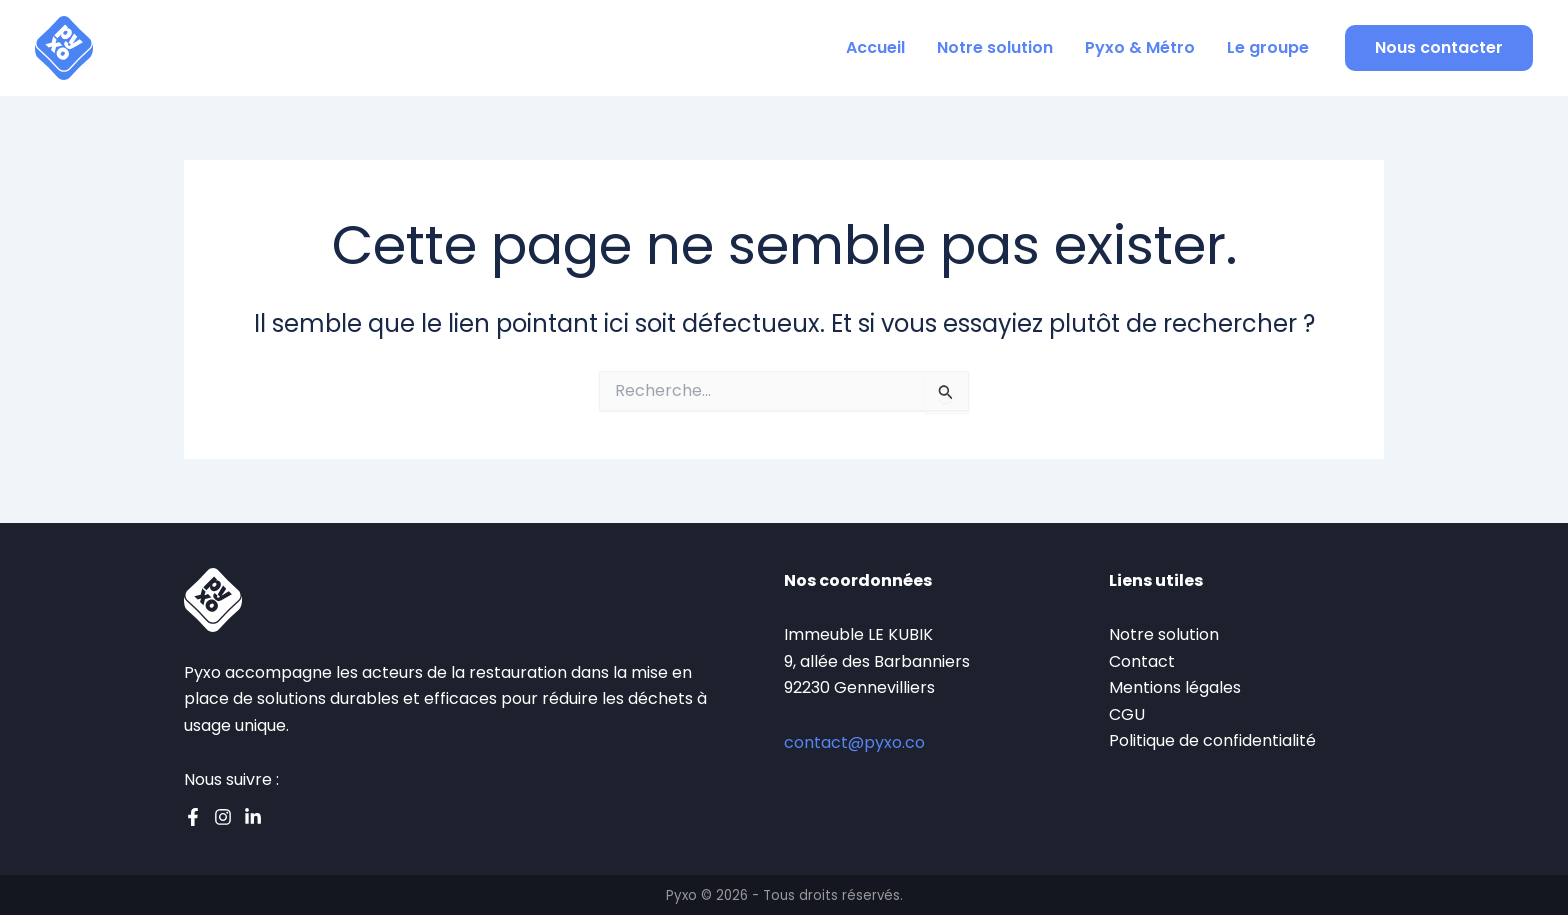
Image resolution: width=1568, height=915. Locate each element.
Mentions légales (1175, 687)
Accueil (875, 47)
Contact (1142, 661)
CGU (1127, 714)
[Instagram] (223, 817)
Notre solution (995, 47)
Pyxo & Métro (1140, 47)
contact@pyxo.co (854, 742)
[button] (1439, 48)
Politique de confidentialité (1212, 740)
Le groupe (1268, 47)
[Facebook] (193, 817)
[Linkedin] (253, 817)
